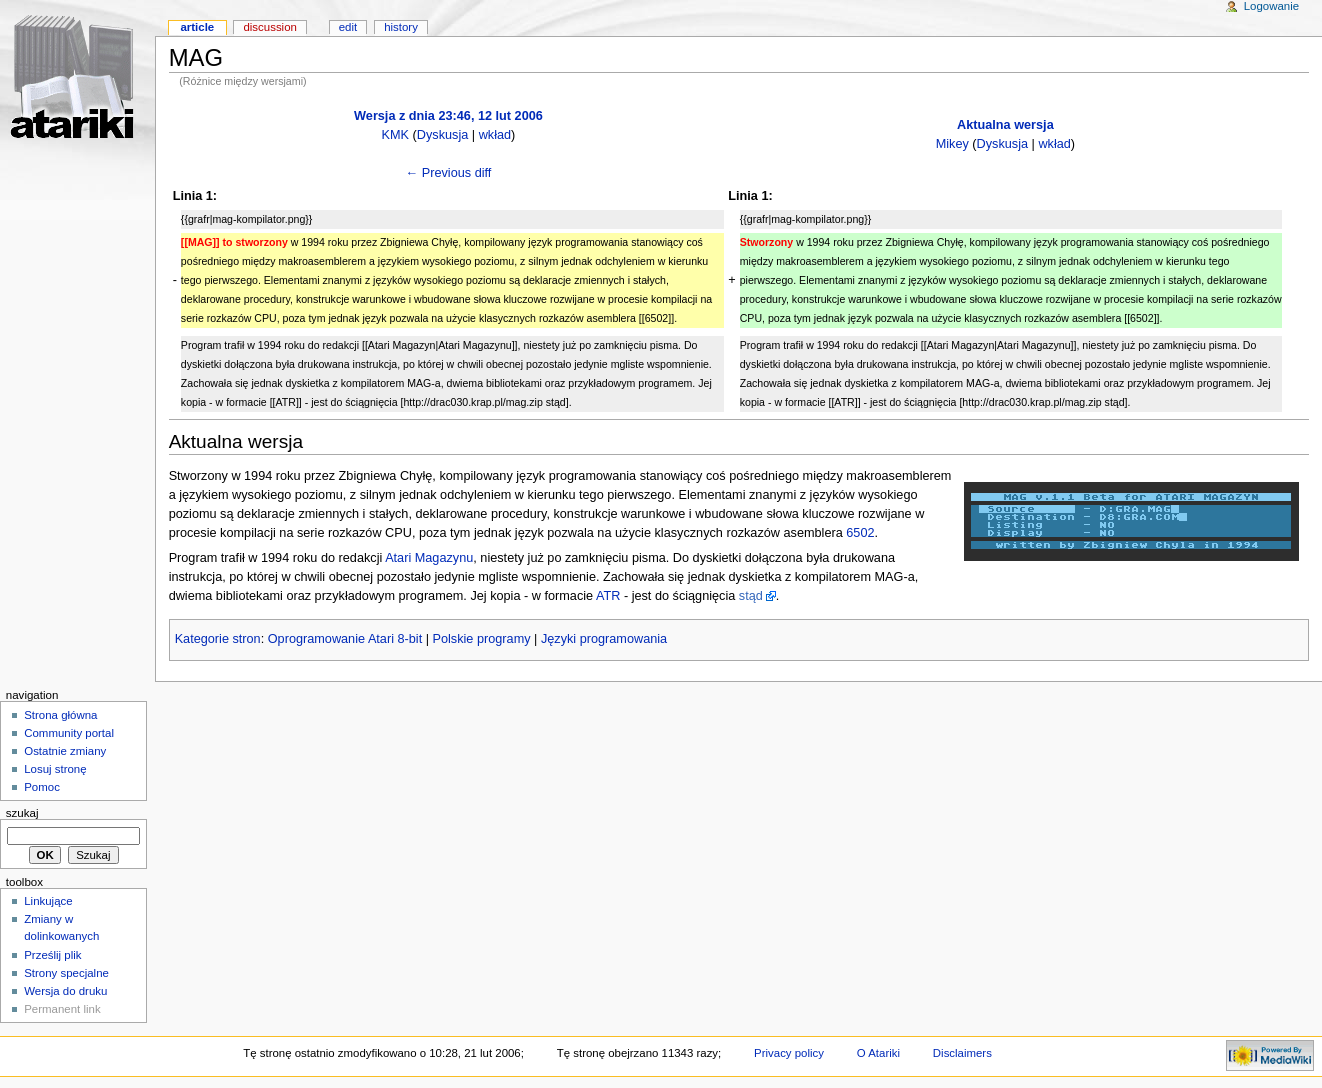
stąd (751, 596)
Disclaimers (962, 1053)
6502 (860, 533)
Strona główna (60, 715)
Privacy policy (789, 1053)
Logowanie (1271, 6)
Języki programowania (604, 639)
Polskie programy (482, 639)
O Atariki (878, 1053)
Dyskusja (442, 135)
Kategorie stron (218, 639)
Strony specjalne (66, 973)
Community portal (69, 733)
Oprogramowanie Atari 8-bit (345, 639)
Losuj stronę (55, 769)
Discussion (269, 27)
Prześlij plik (52, 955)
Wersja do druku (65, 991)
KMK (396, 135)
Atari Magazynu (429, 558)
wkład (495, 135)
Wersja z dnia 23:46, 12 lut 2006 (448, 116)
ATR (608, 596)
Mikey (952, 144)
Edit (348, 27)
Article (197, 27)
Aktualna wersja (1005, 125)
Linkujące (48, 901)
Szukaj (22, 813)
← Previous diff (449, 173)
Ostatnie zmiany (65, 751)
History (401, 27)
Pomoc (42, 787)
